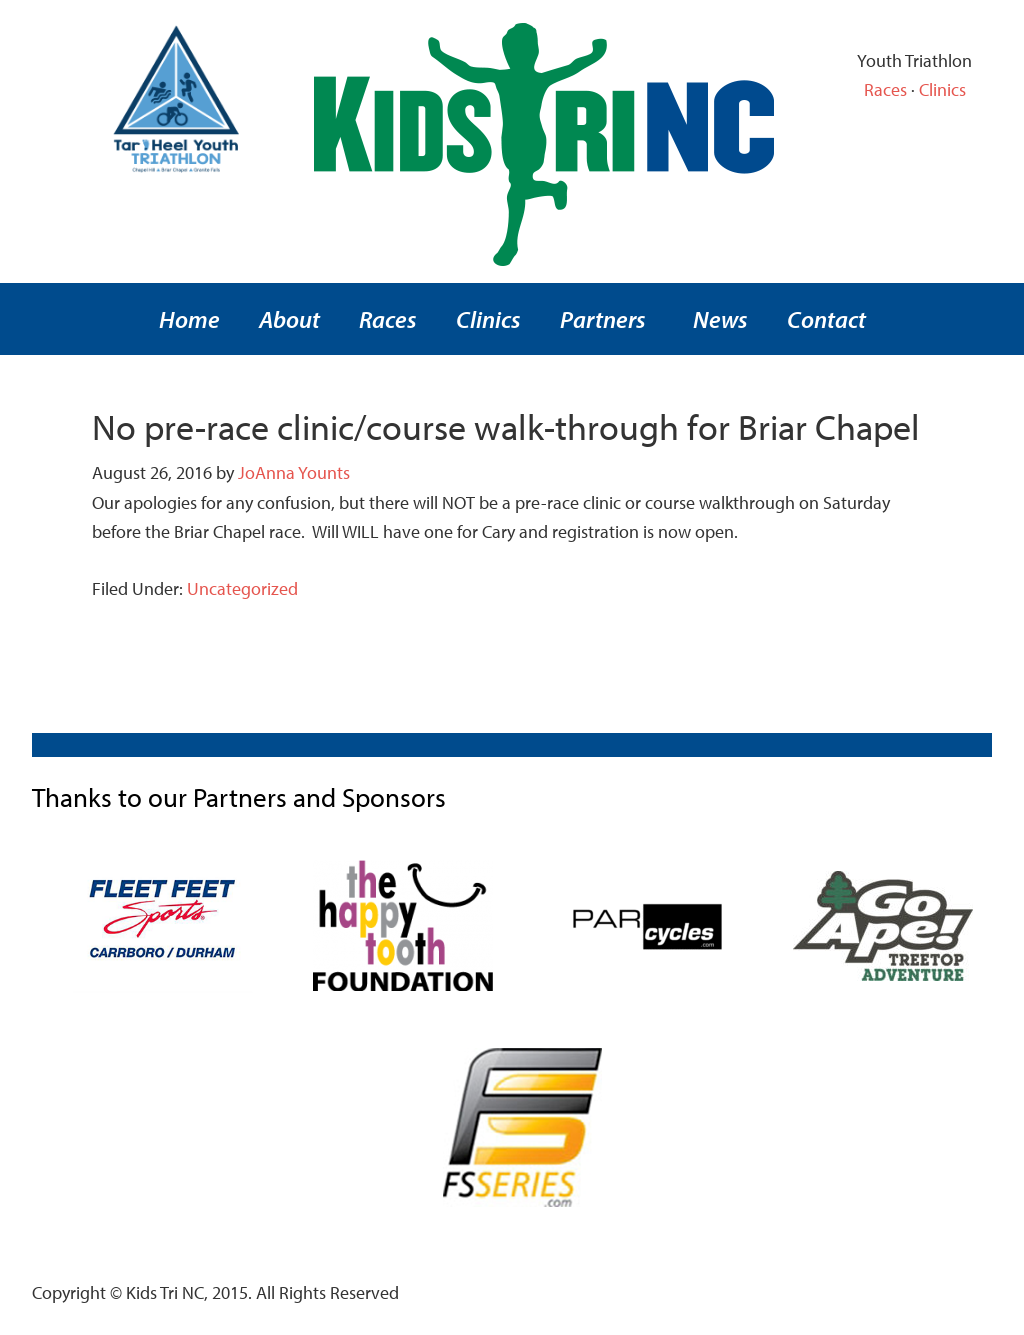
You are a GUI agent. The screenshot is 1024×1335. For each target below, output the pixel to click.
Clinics (942, 89)
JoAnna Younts (294, 472)
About (289, 319)
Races (885, 89)
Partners (603, 319)
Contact (826, 319)
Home (189, 319)
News (720, 319)
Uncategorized (242, 588)
